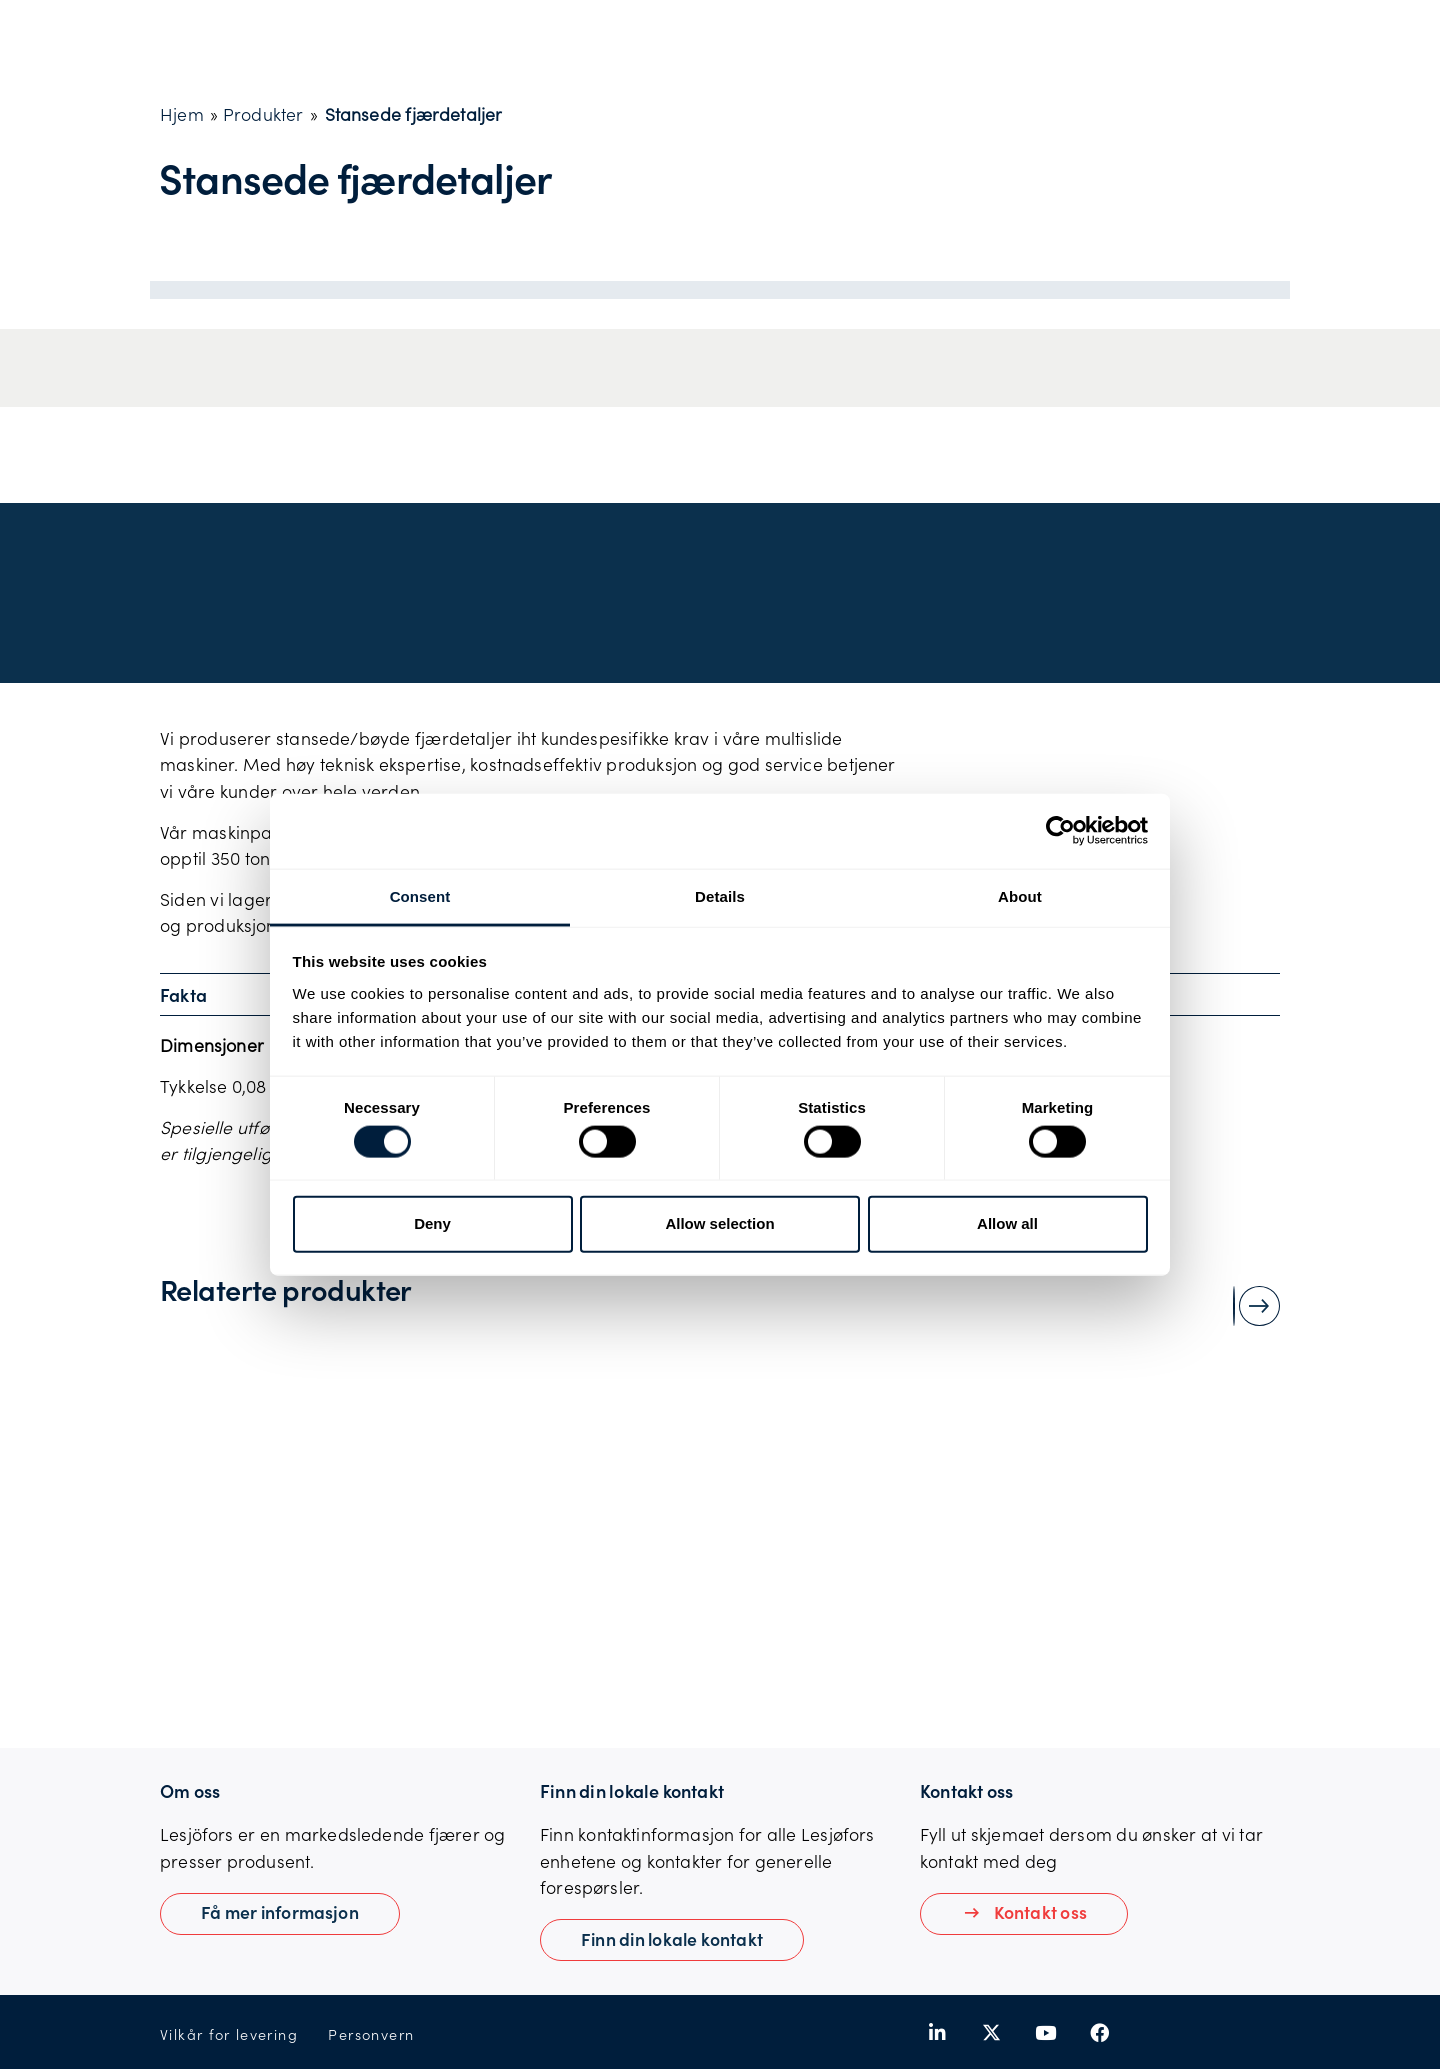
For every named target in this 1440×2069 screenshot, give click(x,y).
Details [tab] (720, 895)
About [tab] (1020, 895)
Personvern (371, 2034)
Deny (432, 1223)
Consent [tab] (420, 895)
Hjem (182, 114)
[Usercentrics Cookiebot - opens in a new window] (1060, 831)
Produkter (263, 114)
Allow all (1007, 1223)
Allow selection (719, 1223)
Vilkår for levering (229, 2034)
